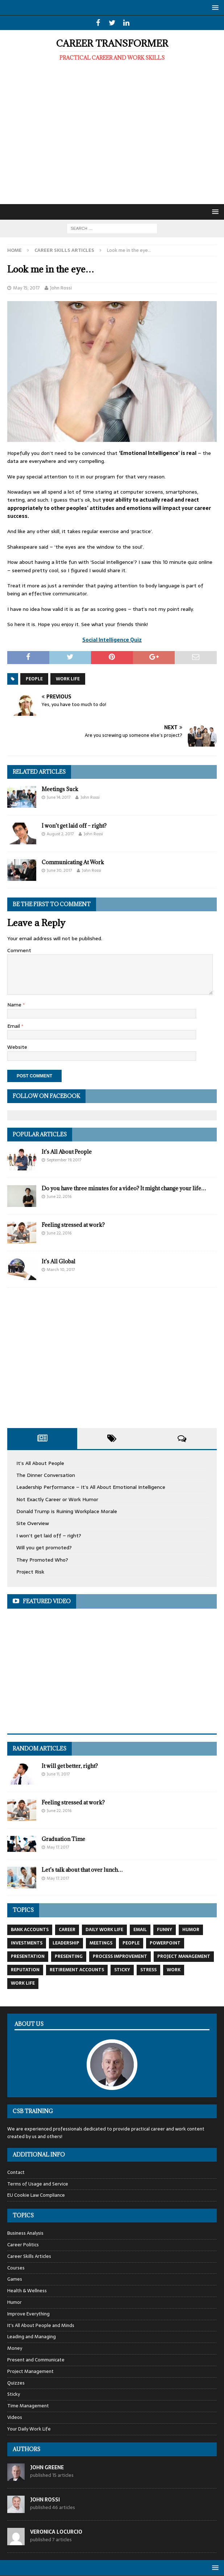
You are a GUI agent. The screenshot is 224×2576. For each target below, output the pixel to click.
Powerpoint (165, 1943)
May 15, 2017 (26, 288)
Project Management (183, 1956)
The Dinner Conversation (45, 1475)
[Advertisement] (112, 138)
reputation (25, 1969)
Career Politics (23, 2244)
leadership (66, 1943)
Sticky (122, 1969)
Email (14, 1026)
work (174, 1969)
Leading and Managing (31, 2336)
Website (17, 1047)
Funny (164, 1929)
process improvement (120, 1956)
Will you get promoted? (44, 1547)
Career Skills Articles (29, 2256)
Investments (26, 1943)
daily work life (104, 1929)
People (34, 679)
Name (15, 1005)
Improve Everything (28, 2314)
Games (14, 2279)
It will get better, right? (70, 1765)
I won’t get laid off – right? (74, 825)
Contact (16, 2172)
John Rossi (61, 288)
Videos (14, 2417)
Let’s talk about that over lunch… (82, 1869)
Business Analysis (25, 2233)
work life (68, 679)
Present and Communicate (36, 2360)
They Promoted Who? (42, 1560)
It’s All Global (58, 1261)
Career (67, 1929)
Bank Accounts (30, 1929)
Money (14, 2348)
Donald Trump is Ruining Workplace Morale (66, 1511)
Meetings (101, 1943)
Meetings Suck (60, 789)
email (140, 1929)
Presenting (69, 1956)
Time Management (28, 2406)
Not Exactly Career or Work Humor (57, 1499)
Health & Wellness (27, 2290)
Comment (19, 950)
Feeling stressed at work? (73, 1224)
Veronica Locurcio (56, 2532)
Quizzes (16, 2383)
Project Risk (30, 1572)
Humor (190, 1929)
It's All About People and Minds (40, 2325)
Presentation (28, 1956)
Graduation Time (63, 1839)
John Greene (47, 2467)
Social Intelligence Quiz (112, 640)
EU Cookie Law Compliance (36, 2195)
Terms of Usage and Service (37, 2184)
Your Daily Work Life (29, 2429)
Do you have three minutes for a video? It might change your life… (124, 1188)
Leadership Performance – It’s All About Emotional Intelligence (90, 1487)
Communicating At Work (73, 862)
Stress (148, 1969)
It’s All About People (67, 1151)
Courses (16, 2268)
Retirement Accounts (77, 1969)
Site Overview (32, 1523)
